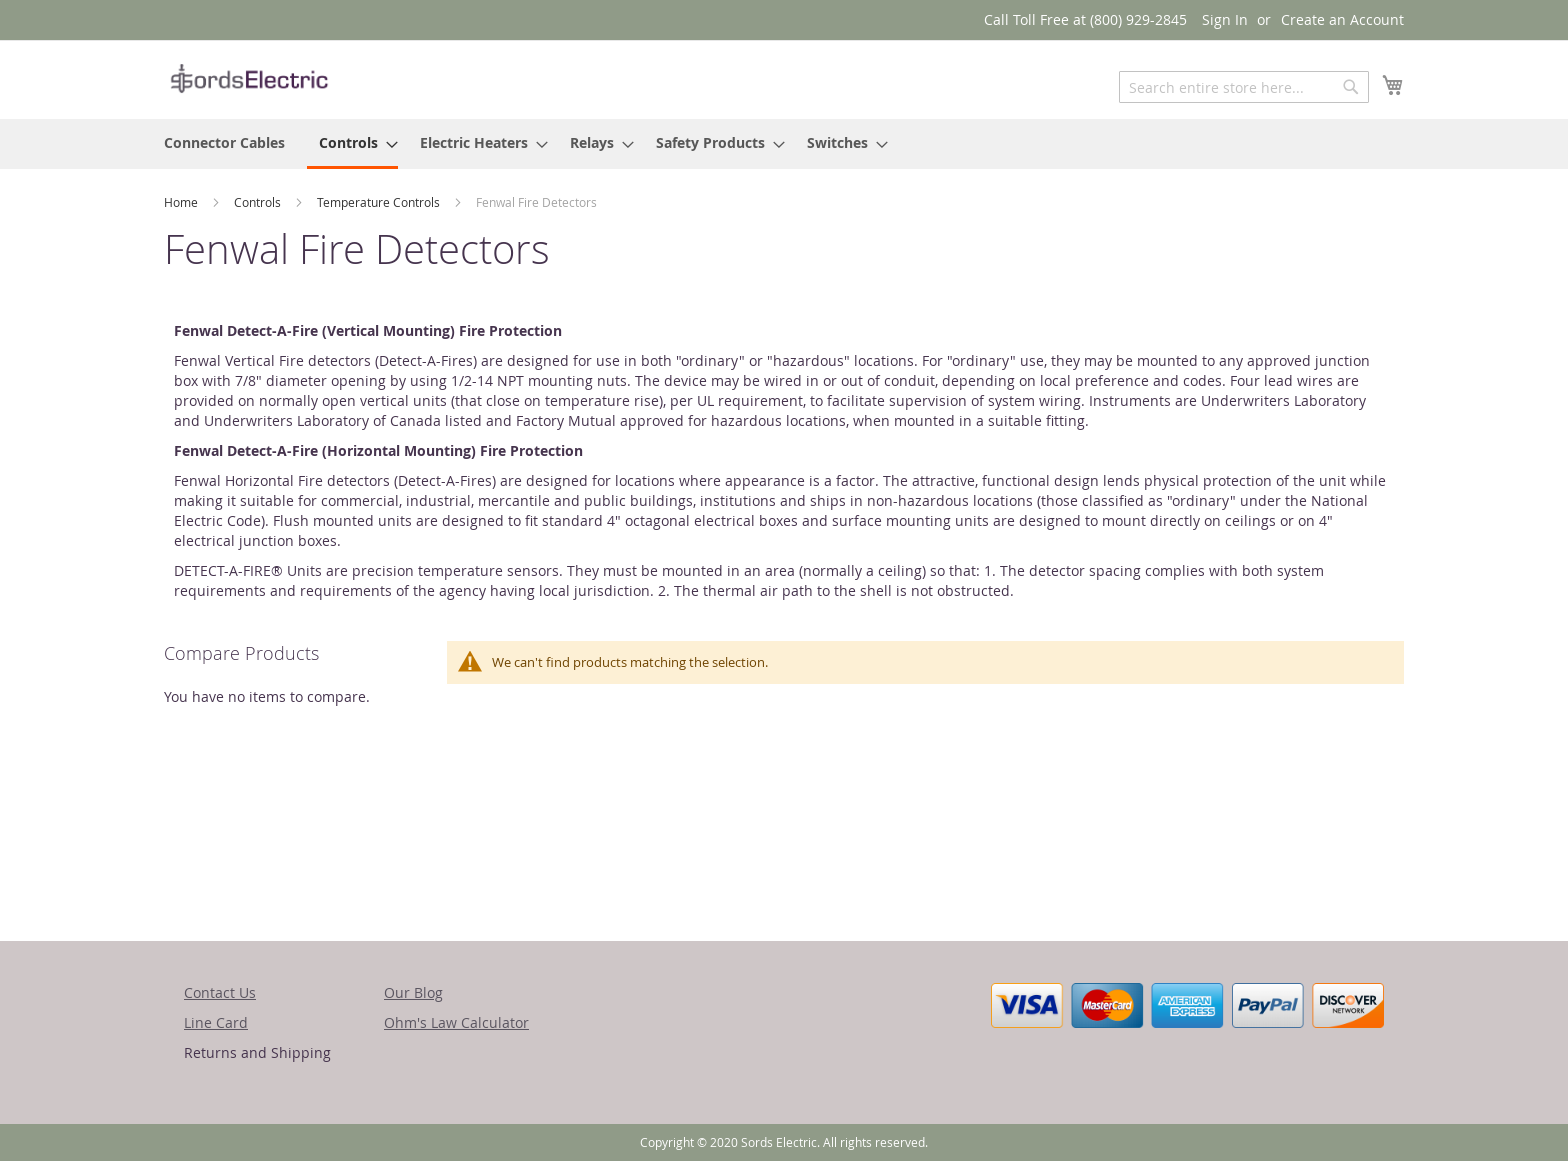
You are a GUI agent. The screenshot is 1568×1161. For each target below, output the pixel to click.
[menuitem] (224, 142)
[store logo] (249, 78)
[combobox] (1244, 87)
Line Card (216, 1022)
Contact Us (220, 992)
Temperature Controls (380, 202)
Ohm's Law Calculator (456, 1022)
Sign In (1225, 19)
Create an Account (1342, 19)
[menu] (784, 144)
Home (182, 202)
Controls (259, 202)
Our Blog (413, 992)
